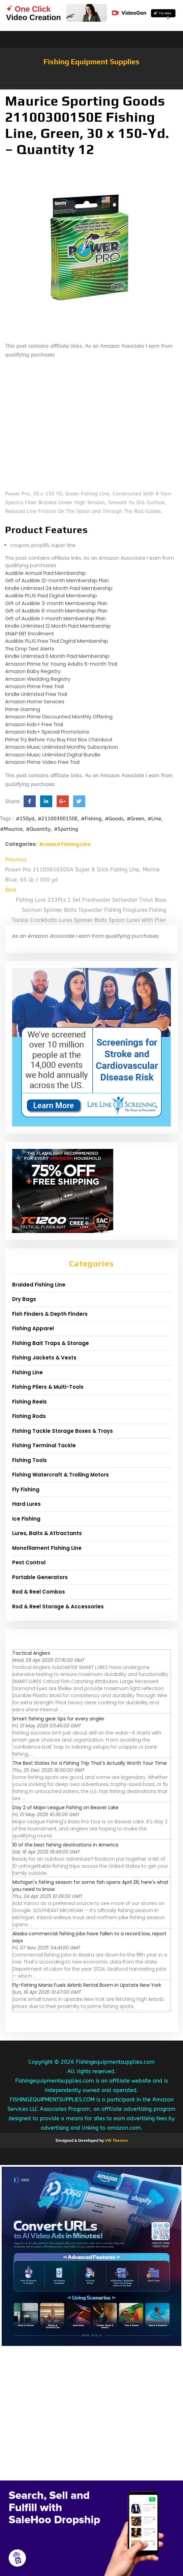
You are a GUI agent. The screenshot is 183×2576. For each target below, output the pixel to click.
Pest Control (28, 1562)
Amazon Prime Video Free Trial (42, 762)
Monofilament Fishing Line (47, 1548)
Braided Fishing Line (65, 844)
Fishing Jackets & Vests (44, 1357)
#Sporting (66, 829)
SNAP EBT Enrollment (29, 633)
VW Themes (116, 2140)
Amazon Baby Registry (33, 671)
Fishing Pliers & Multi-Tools (48, 1386)
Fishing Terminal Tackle (44, 1445)
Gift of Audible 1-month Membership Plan (55, 618)
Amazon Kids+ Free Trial (34, 724)
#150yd (25, 819)
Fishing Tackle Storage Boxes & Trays (62, 1430)
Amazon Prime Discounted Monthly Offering (59, 716)
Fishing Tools (29, 1460)
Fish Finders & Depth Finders (50, 1313)
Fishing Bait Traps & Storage (50, 1343)
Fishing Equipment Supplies (91, 61)
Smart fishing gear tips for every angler (58, 1718)
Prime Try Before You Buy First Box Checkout (59, 739)
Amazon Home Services (34, 701)
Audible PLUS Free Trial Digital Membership (56, 640)
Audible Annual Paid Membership (45, 572)
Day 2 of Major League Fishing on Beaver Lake (65, 1807)
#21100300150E (58, 819)
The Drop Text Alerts (29, 648)
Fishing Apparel (33, 1328)
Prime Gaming (22, 709)
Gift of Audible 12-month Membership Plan (57, 580)
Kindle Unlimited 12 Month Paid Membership (58, 625)
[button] (91, 86)
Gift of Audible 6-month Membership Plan (56, 610)
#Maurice (11, 829)
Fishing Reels (29, 1401)
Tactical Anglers (31, 1653)
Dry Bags (24, 1299)
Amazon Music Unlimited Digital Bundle (52, 754)
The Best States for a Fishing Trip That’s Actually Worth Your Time (89, 1763)
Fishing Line (27, 1372)
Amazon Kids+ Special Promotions (47, 731)
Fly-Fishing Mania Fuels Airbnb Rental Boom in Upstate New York (86, 1985)
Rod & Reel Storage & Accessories (58, 1606)
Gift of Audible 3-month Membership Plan (56, 603)
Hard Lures (26, 1503)
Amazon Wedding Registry (37, 678)
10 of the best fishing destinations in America (65, 1844)
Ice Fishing (26, 1518)
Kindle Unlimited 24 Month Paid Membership (59, 588)
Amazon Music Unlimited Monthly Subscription (61, 746)
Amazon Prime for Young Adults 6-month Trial (61, 663)
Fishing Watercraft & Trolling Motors (60, 1474)
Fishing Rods (29, 1416)
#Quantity (38, 829)
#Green (135, 819)
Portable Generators (40, 1577)
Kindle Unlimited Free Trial (36, 694)
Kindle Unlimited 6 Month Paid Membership (57, 656)
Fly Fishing (25, 1489)
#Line (154, 819)
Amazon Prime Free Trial (34, 686)
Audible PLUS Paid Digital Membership (51, 595)
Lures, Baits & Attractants (47, 1533)
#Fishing (91, 819)
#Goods (114, 819)
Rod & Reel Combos (38, 1591)
